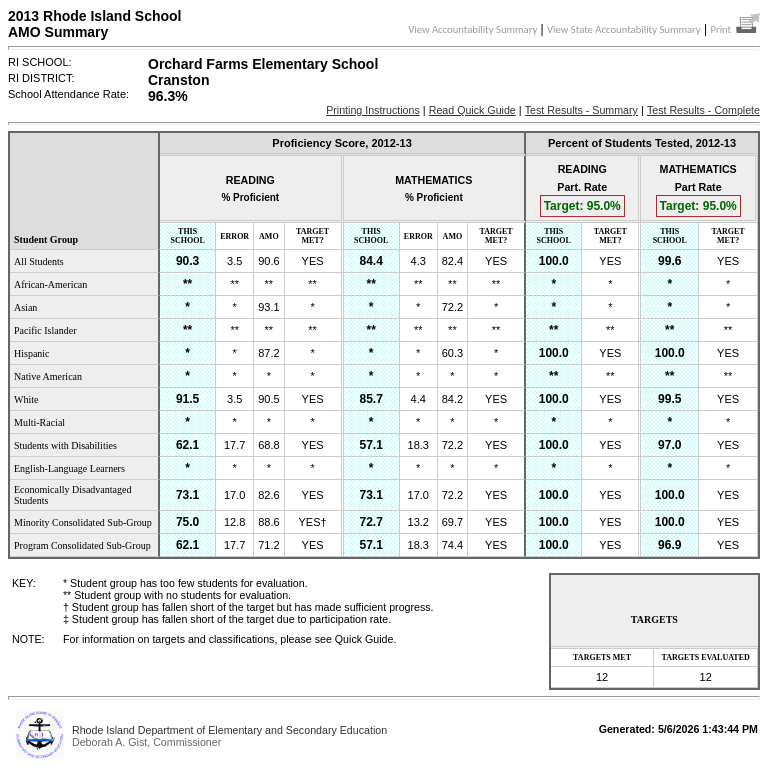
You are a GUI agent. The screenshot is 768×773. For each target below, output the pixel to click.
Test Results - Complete (703, 110)
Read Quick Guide (472, 110)
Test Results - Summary (581, 110)
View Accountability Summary (472, 29)
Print (735, 29)
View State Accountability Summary (624, 29)
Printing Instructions (373, 110)
